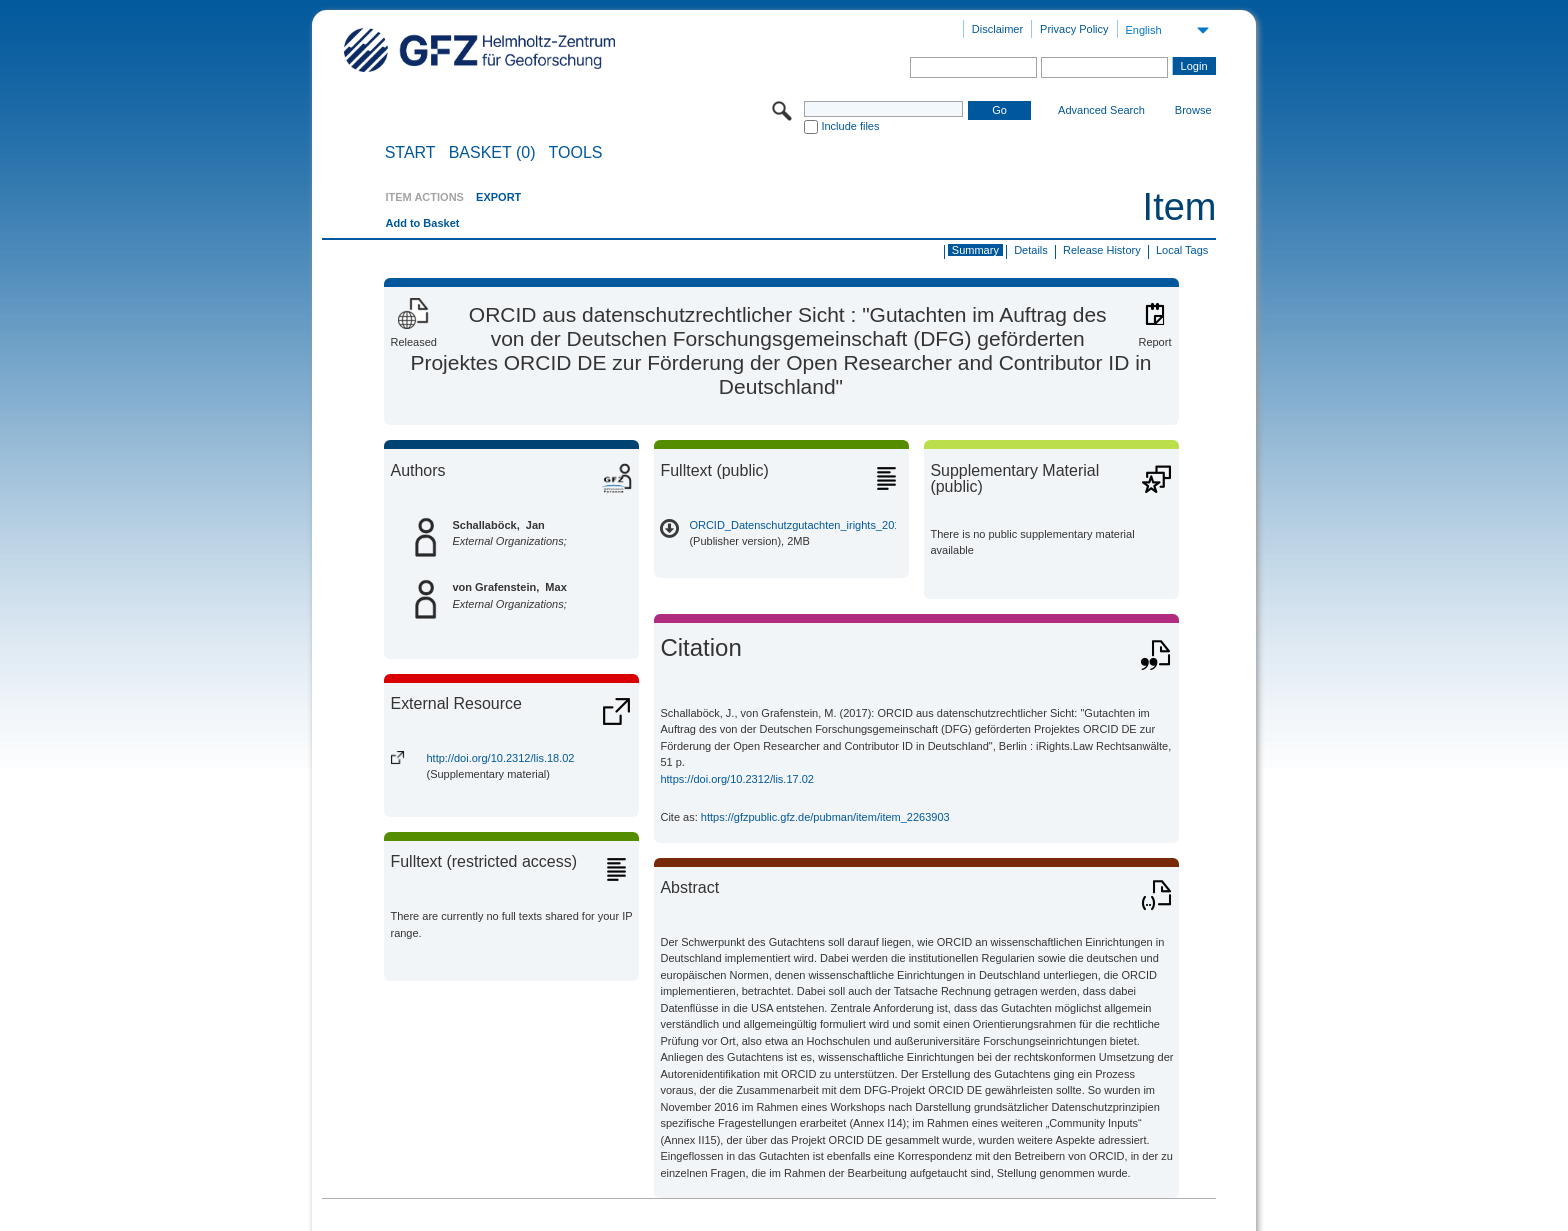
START (410, 153)
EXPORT (498, 197)
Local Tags (1182, 250)
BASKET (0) (492, 153)
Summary (975, 250)
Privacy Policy (1074, 29)
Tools (576, 153)
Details (1031, 250)
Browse (1193, 110)
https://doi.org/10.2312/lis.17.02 (737, 779)
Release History (1102, 250)
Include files (850, 126)
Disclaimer (997, 29)
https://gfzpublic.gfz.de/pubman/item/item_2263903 (825, 817)
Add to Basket (422, 223)
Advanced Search (1101, 110)
